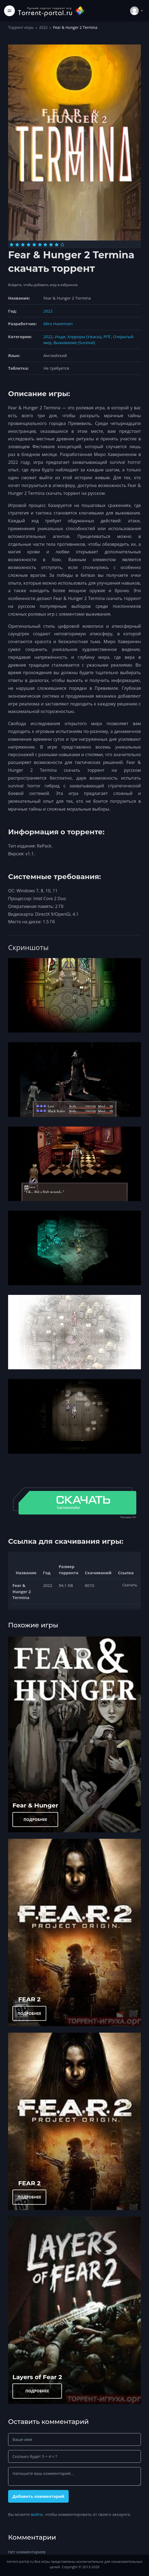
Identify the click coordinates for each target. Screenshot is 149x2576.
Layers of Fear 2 (37, 2377)
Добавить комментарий (38, 2496)
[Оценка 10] (62, 245)
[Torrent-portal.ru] (51, 11)
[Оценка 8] (51, 245)
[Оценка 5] (34, 245)
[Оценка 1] (11, 245)
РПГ (107, 336)
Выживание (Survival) (74, 342)
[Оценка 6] (40, 245)
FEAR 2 (29, 1999)
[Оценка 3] (23, 245)
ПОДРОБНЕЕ (35, 1819)
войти (37, 2514)
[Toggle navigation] (9, 10)
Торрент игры (21, 27)
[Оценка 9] (56, 245)
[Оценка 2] (17, 245)
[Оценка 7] (45, 245)
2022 (43, 27)
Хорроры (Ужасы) (84, 336)
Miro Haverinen (57, 323)
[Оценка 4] (28, 245)
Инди (60, 336)
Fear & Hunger (35, 1805)
